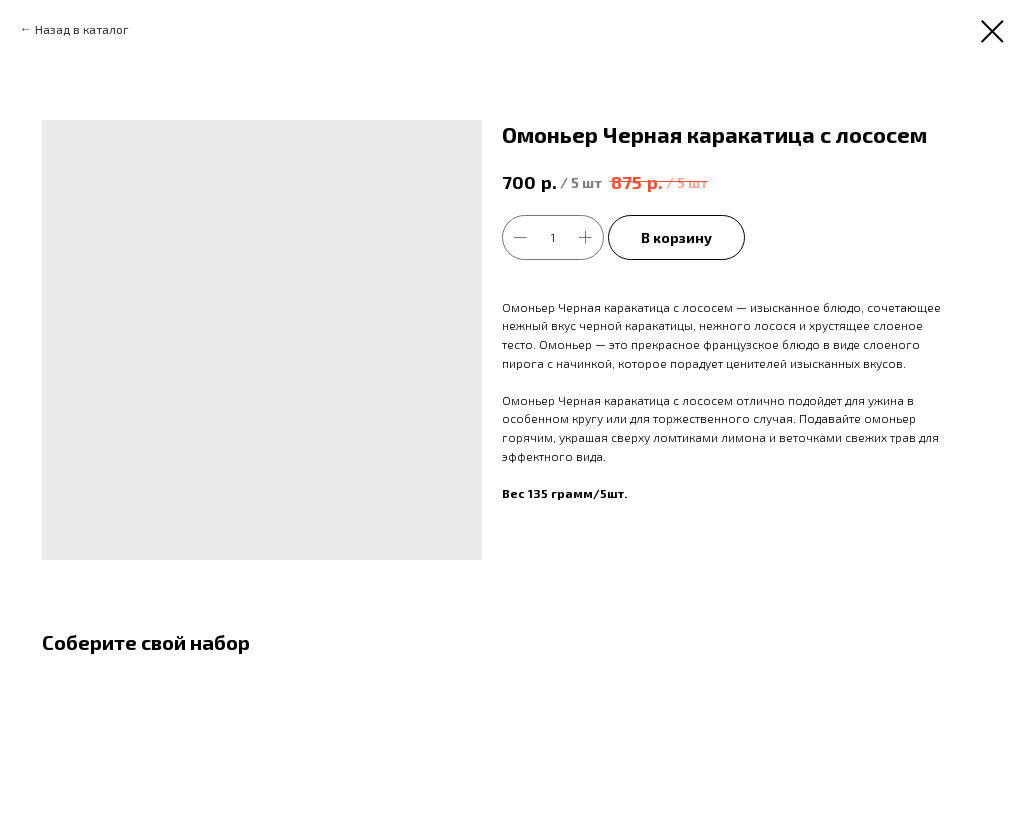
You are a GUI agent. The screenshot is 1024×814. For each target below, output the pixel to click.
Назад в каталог (82, 29)
